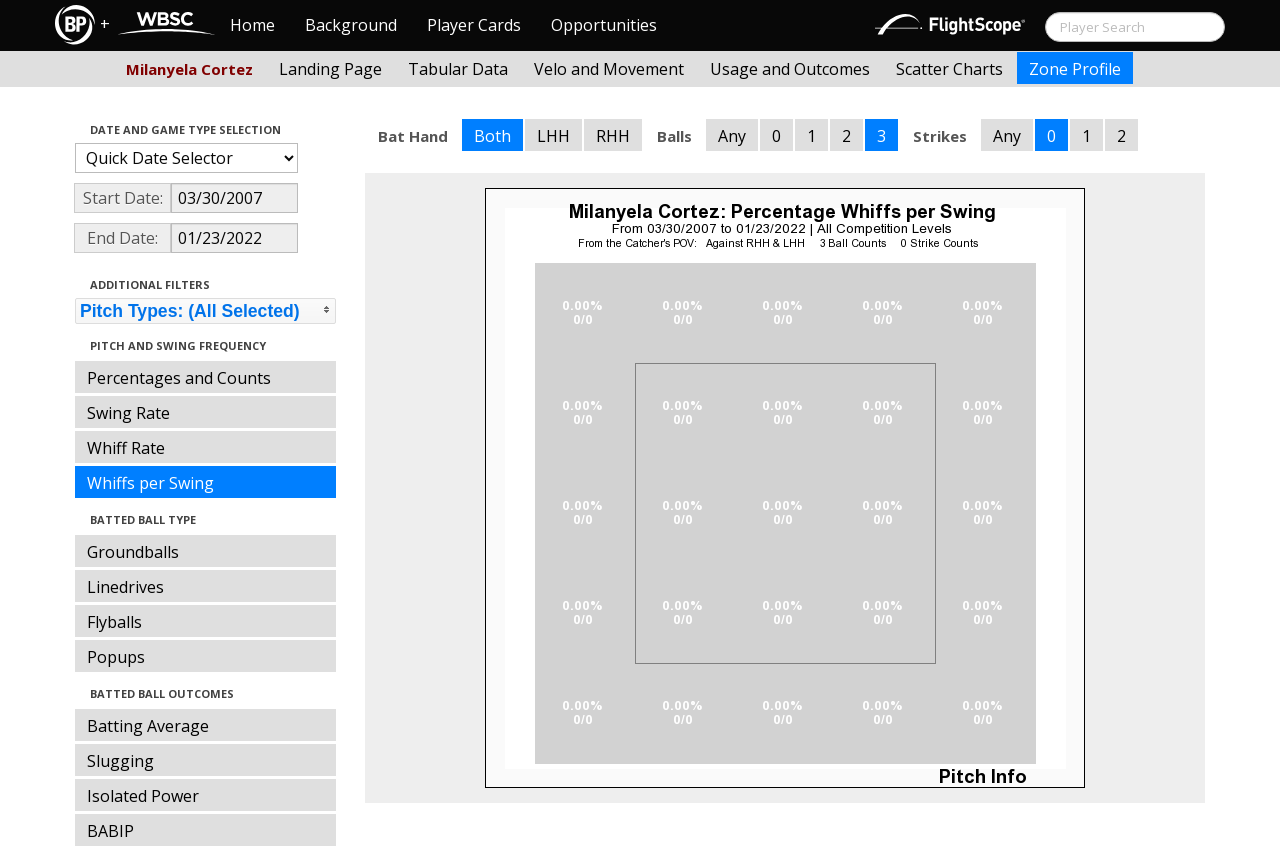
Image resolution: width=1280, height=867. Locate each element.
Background (351, 25)
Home (252, 25)
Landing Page (330, 69)
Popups (116, 657)
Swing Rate (128, 413)
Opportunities (604, 25)
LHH (553, 136)
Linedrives (125, 587)
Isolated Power (143, 796)
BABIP (110, 831)
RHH (613, 136)
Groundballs (133, 552)
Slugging (120, 761)
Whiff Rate (126, 448)
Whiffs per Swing (150, 483)
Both (492, 136)
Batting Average (148, 726)
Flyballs (114, 622)
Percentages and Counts (179, 378)
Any (732, 136)
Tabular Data (458, 69)
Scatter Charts (949, 69)
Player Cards (474, 25)
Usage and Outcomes (790, 69)
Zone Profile (1075, 69)
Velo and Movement (609, 69)
